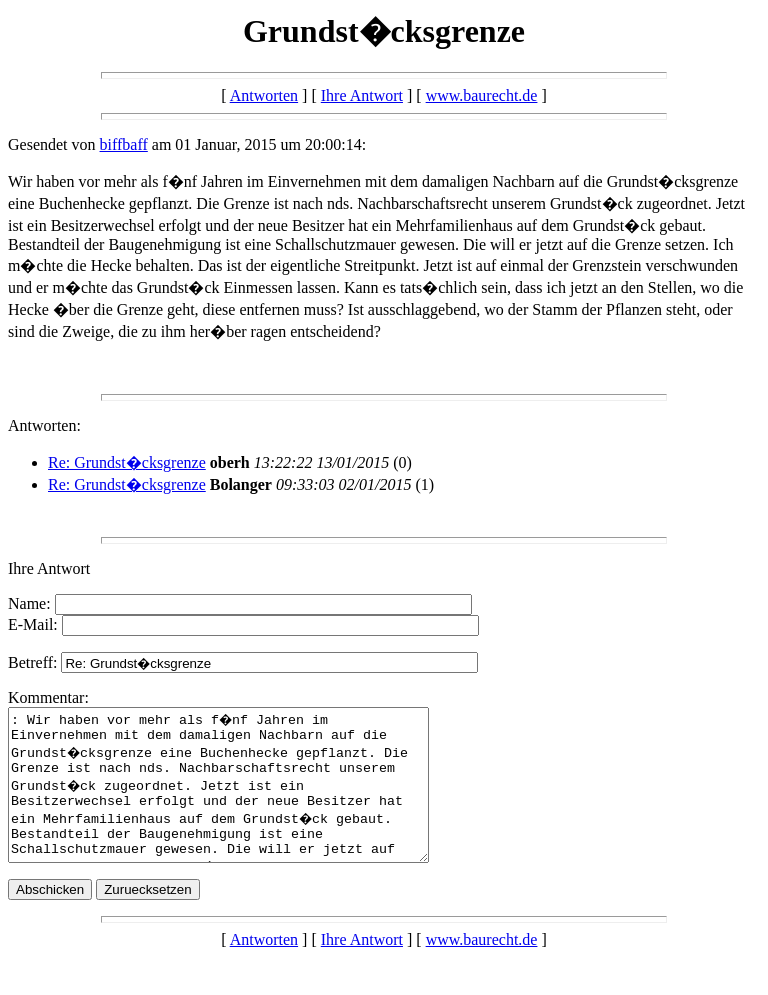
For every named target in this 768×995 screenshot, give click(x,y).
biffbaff (124, 144)
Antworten (264, 95)
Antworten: (44, 425)
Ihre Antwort (362, 95)
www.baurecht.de (482, 95)
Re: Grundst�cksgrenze (127, 462)
